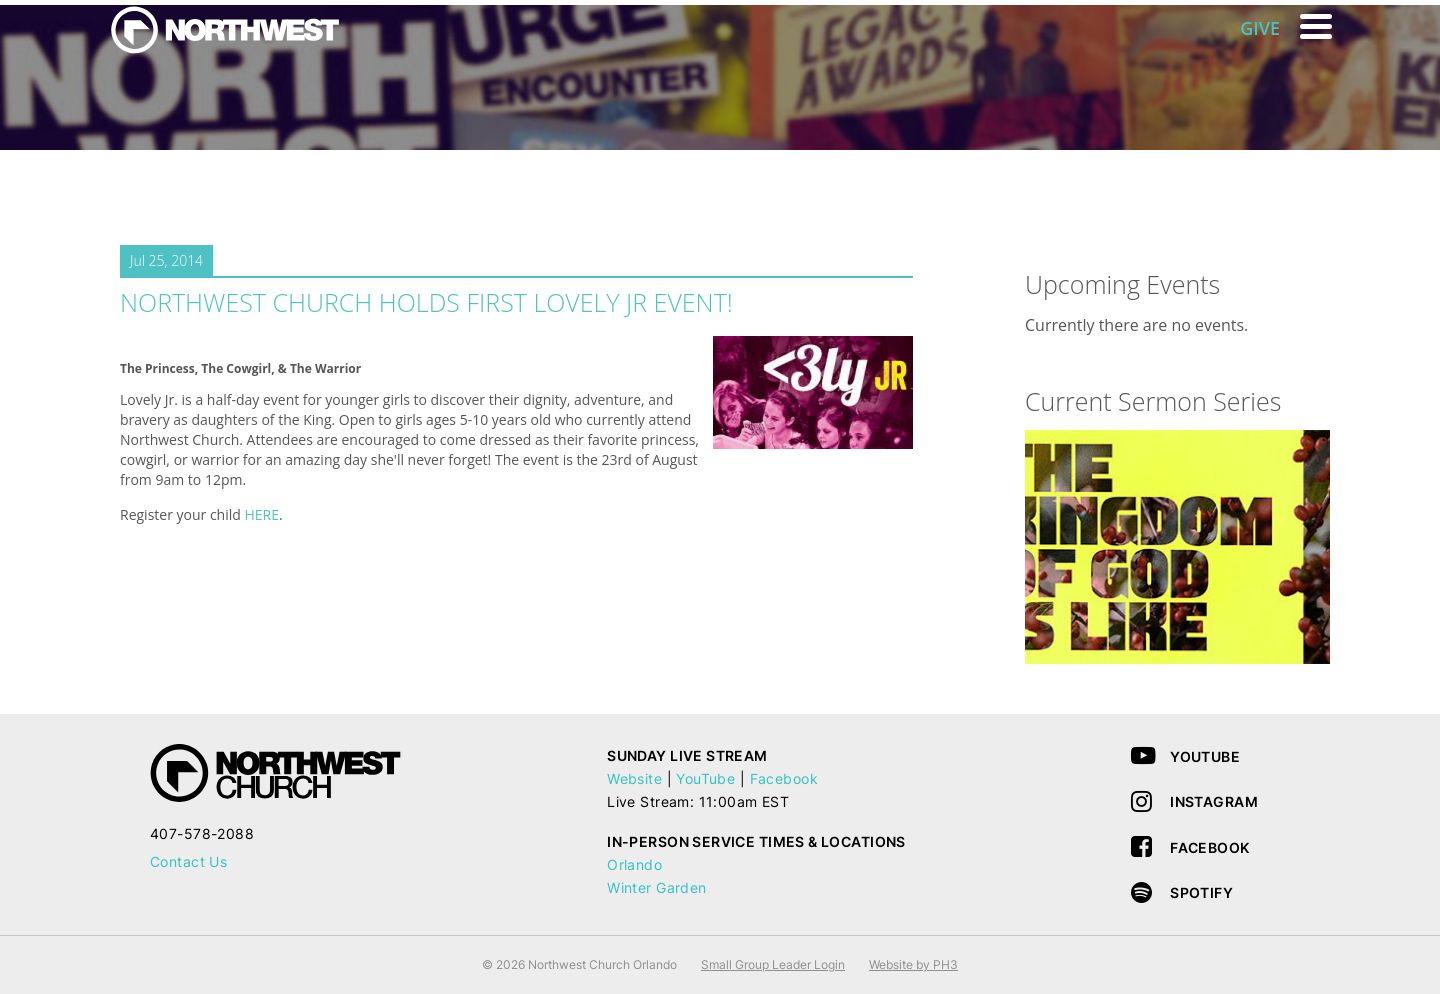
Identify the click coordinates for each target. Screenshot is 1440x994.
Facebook (784, 778)
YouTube (705, 778)
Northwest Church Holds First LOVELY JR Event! (426, 302)
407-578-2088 (202, 833)
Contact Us (188, 861)
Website (634, 778)
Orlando (634, 864)
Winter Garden (656, 887)
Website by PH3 (913, 964)
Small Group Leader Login (773, 964)
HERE (261, 514)
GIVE (1260, 28)
